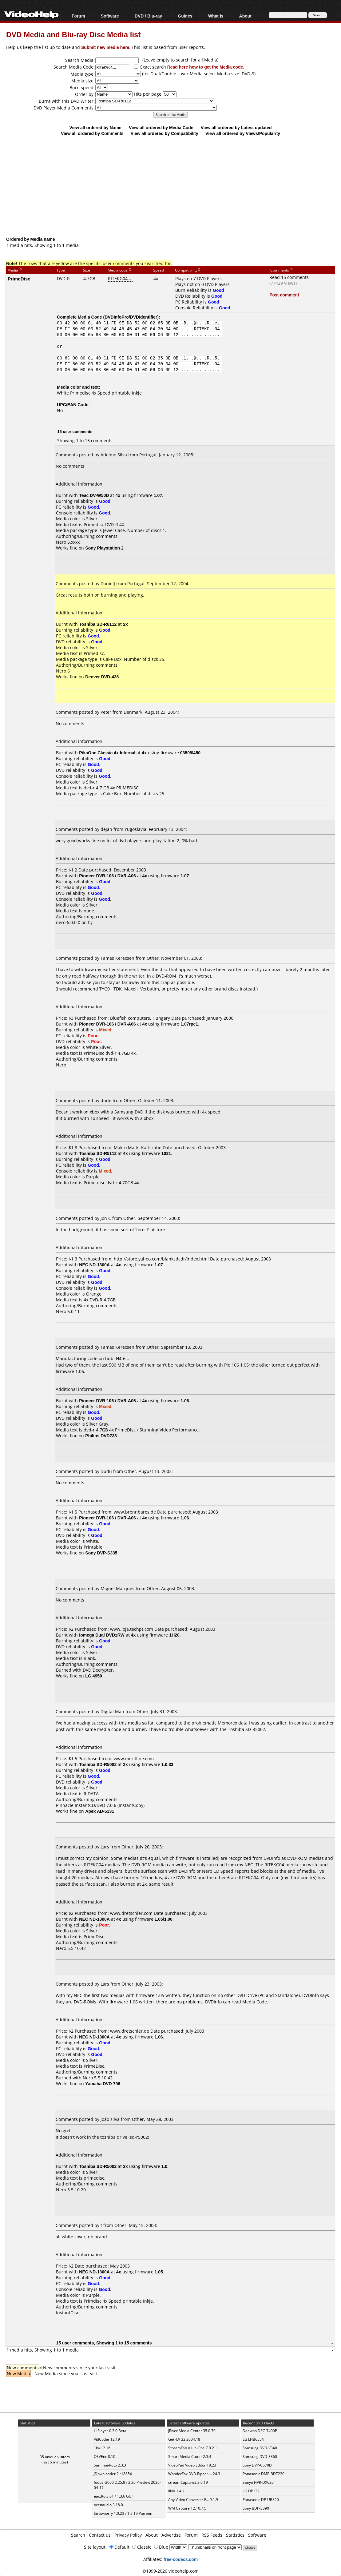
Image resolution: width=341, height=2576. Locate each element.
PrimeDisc (19, 279)
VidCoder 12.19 (107, 2439)
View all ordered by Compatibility (164, 133)
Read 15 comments (289, 277)
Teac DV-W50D (94, 495)
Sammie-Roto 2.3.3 (110, 2465)
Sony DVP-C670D (257, 2465)
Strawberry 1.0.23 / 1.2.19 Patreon (123, 2513)
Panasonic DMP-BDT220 (263, 2473)
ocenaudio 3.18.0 (108, 2504)
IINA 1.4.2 (176, 2491)
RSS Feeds (211, 2535)
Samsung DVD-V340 (260, 2448)
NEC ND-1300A (94, 1265)
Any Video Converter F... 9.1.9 (193, 2499)
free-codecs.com (181, 2559)
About (245, 16)
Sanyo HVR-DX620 (258, 2482)
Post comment (284, 295)
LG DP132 (251, 2491)
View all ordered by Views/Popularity (242, 133)
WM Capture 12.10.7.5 (187, 2508)
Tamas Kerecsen (117, 958)
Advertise (171, 2535)
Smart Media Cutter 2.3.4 (189, 2456)
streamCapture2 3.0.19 (188, 2482)
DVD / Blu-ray (148, 16)
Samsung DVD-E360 (260, 2456)
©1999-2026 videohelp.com (170, 2571)
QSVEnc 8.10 (104, 2456)
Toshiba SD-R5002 (98, 1764)
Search (78, 2535)
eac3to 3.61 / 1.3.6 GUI (113, 2496)
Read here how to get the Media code (205, 67)
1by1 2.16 (102, 2448)
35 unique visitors (55, 2456)
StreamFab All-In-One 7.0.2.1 (192, 2448)
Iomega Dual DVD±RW (101, 1635)
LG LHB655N (253, 2439)
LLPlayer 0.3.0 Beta (110, 2430)
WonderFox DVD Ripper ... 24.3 (194, 2473)
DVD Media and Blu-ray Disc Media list (73, 34)
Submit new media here (105, 47)
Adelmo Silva (114, 455)
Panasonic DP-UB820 (261, 2499)
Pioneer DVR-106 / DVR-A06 (107, 876)
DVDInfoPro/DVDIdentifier (131, 317)
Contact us (100, 2535)
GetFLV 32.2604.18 (184, 2439)
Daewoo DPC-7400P (260, 2430)
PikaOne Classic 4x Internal (107, 753)
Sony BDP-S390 (256, 2508)
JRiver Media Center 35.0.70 (192, 2430)
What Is (216, 16)
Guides (185, 16)
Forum (78, 16)
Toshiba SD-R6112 (98, 624)
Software (110, 16)
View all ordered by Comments (92, 133)
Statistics (235, 2535)
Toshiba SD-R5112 (98, 1153)
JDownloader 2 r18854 (113, 2473)
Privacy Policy (128, 2535)
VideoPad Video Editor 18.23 (192, 2465)
